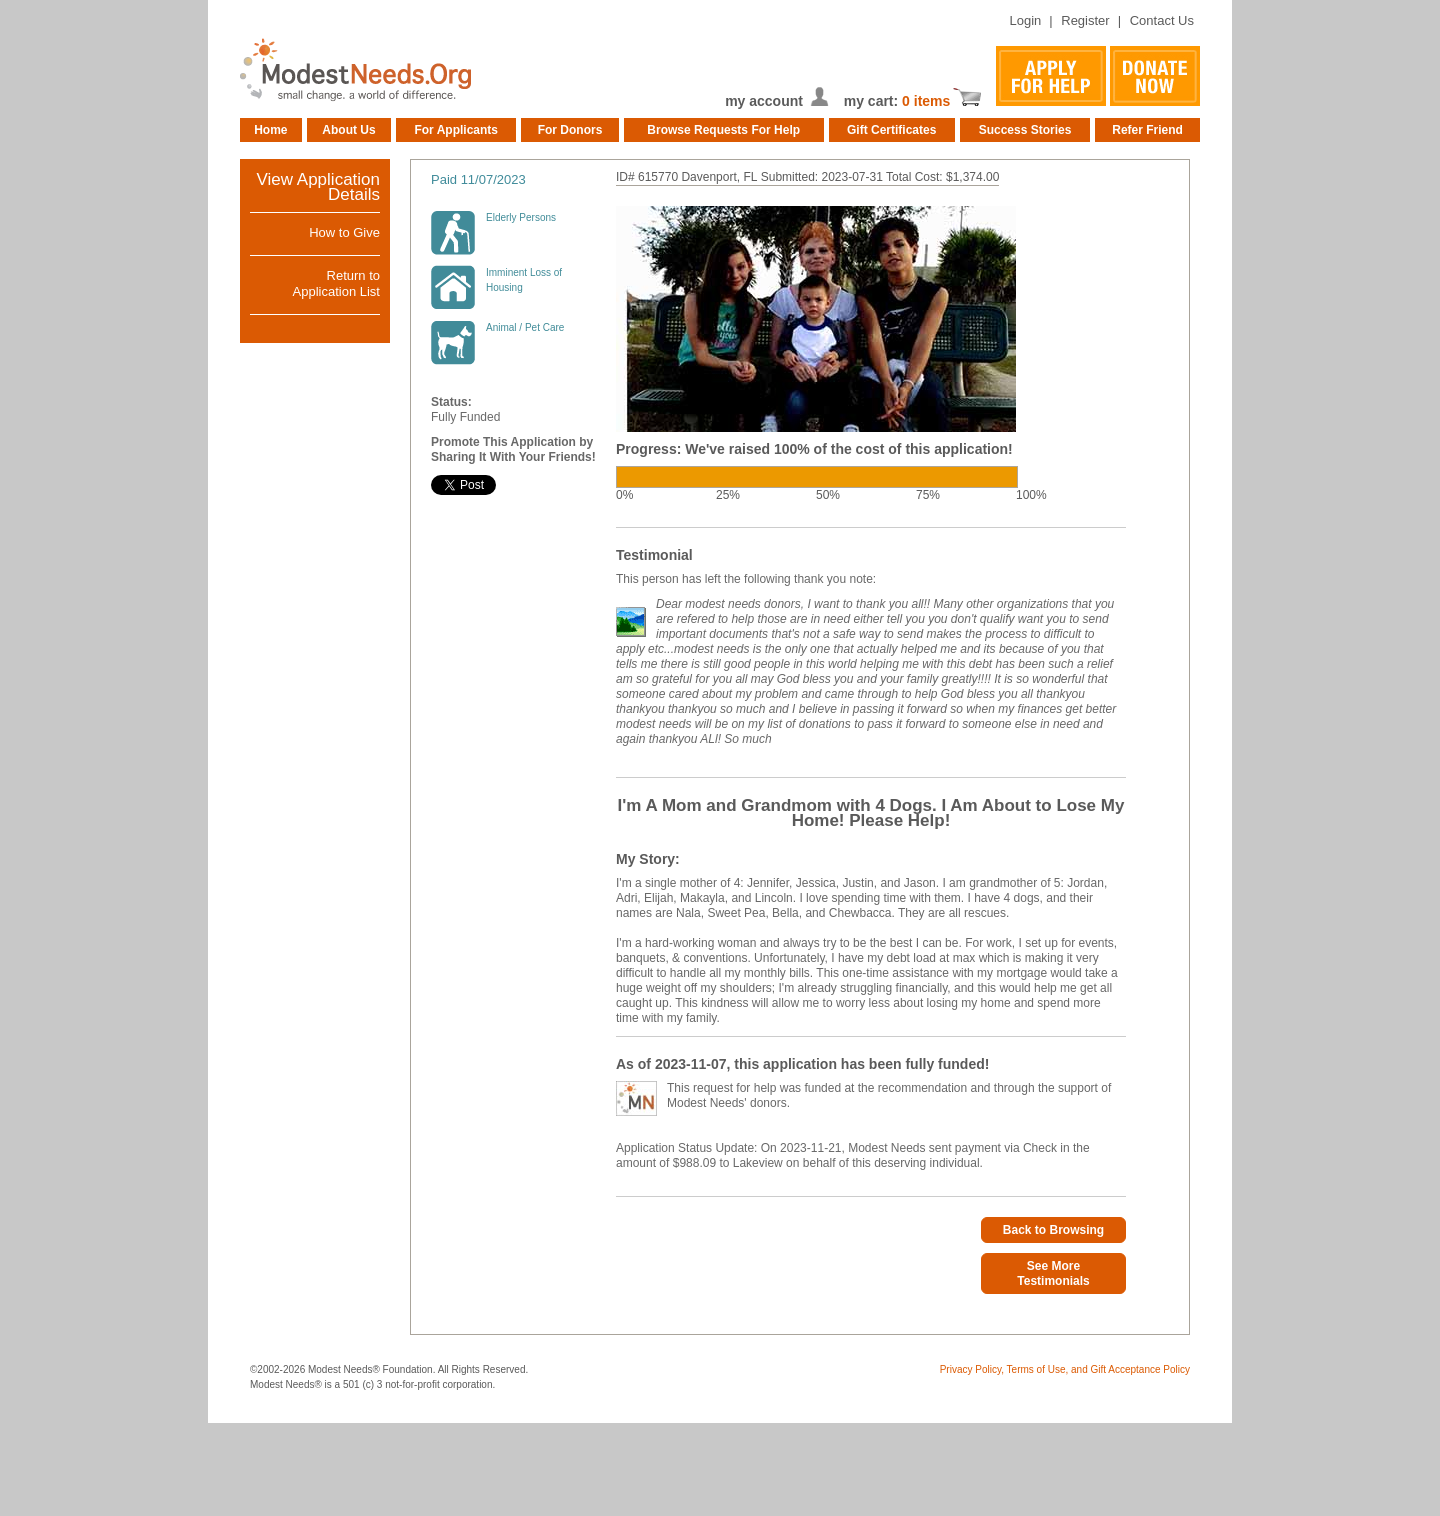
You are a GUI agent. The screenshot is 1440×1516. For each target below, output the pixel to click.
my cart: (873, 101)
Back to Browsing (1053, 1230)
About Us (348, 130)
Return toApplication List (336, 283)
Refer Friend (1147, 130)
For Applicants (456, 130)
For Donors (570, 130)
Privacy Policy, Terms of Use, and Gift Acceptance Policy (1065, 1369)
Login (1025, 20)
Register (1085, 20)
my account (764, 101)
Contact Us (1162, 20)
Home (270, 130)
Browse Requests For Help (723, 130)
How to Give (344, 232)
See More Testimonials (1053, 1273)
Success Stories (1025, 130)
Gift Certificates (891, 130)
